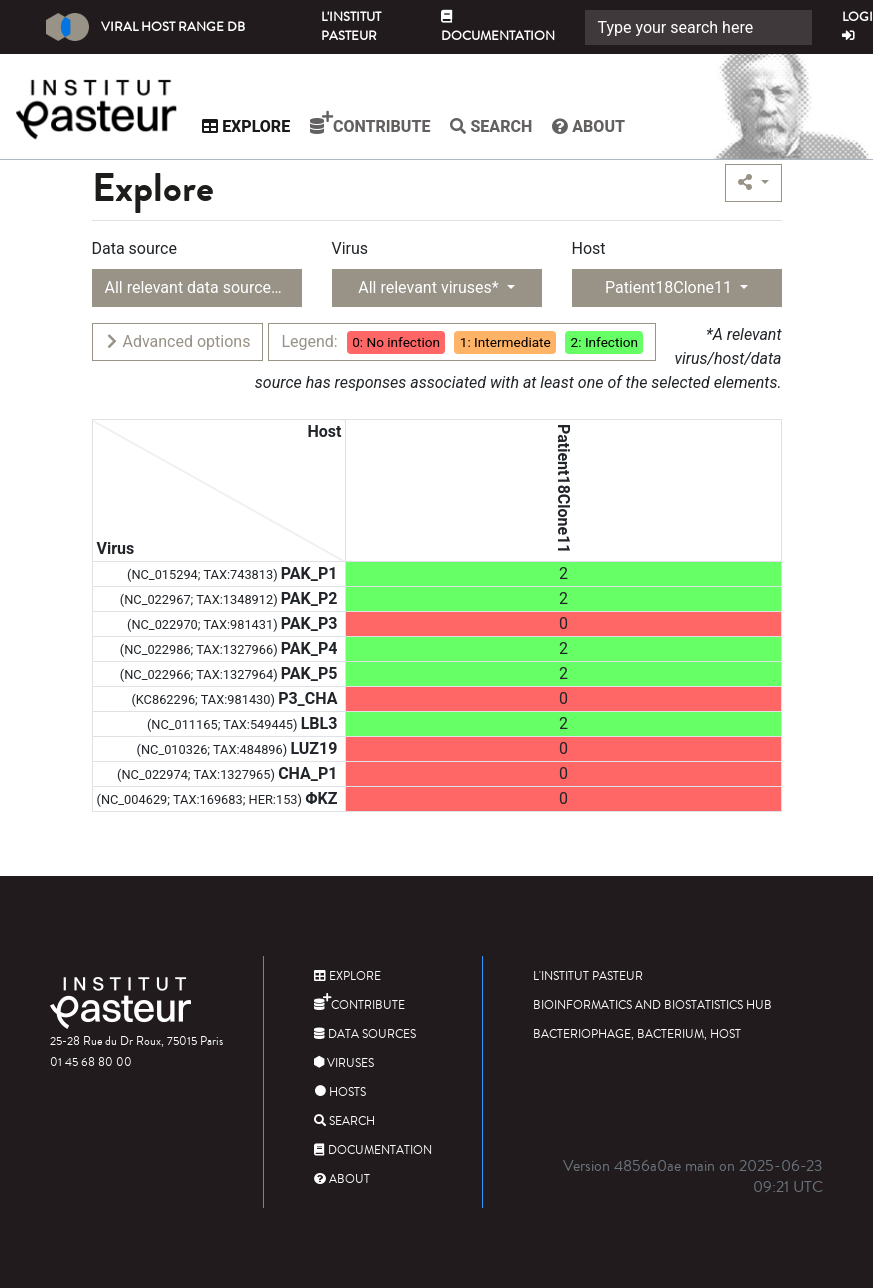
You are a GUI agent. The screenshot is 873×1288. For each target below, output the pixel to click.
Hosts (340, 1092)
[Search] (698, 27)
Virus (350, 248)
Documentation (498, 28)
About (593, 126)
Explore (251, 126)
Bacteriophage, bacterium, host (637, 1034)
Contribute (375, 123)
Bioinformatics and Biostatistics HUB (652, 1005)
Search (496, 126)
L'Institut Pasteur (351, 26)
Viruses (344, 1063)
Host (589, 248)
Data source (134, 248)
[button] (753, 183)
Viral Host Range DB (145, 27)
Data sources (365, 1034)
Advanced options (177, 341)
